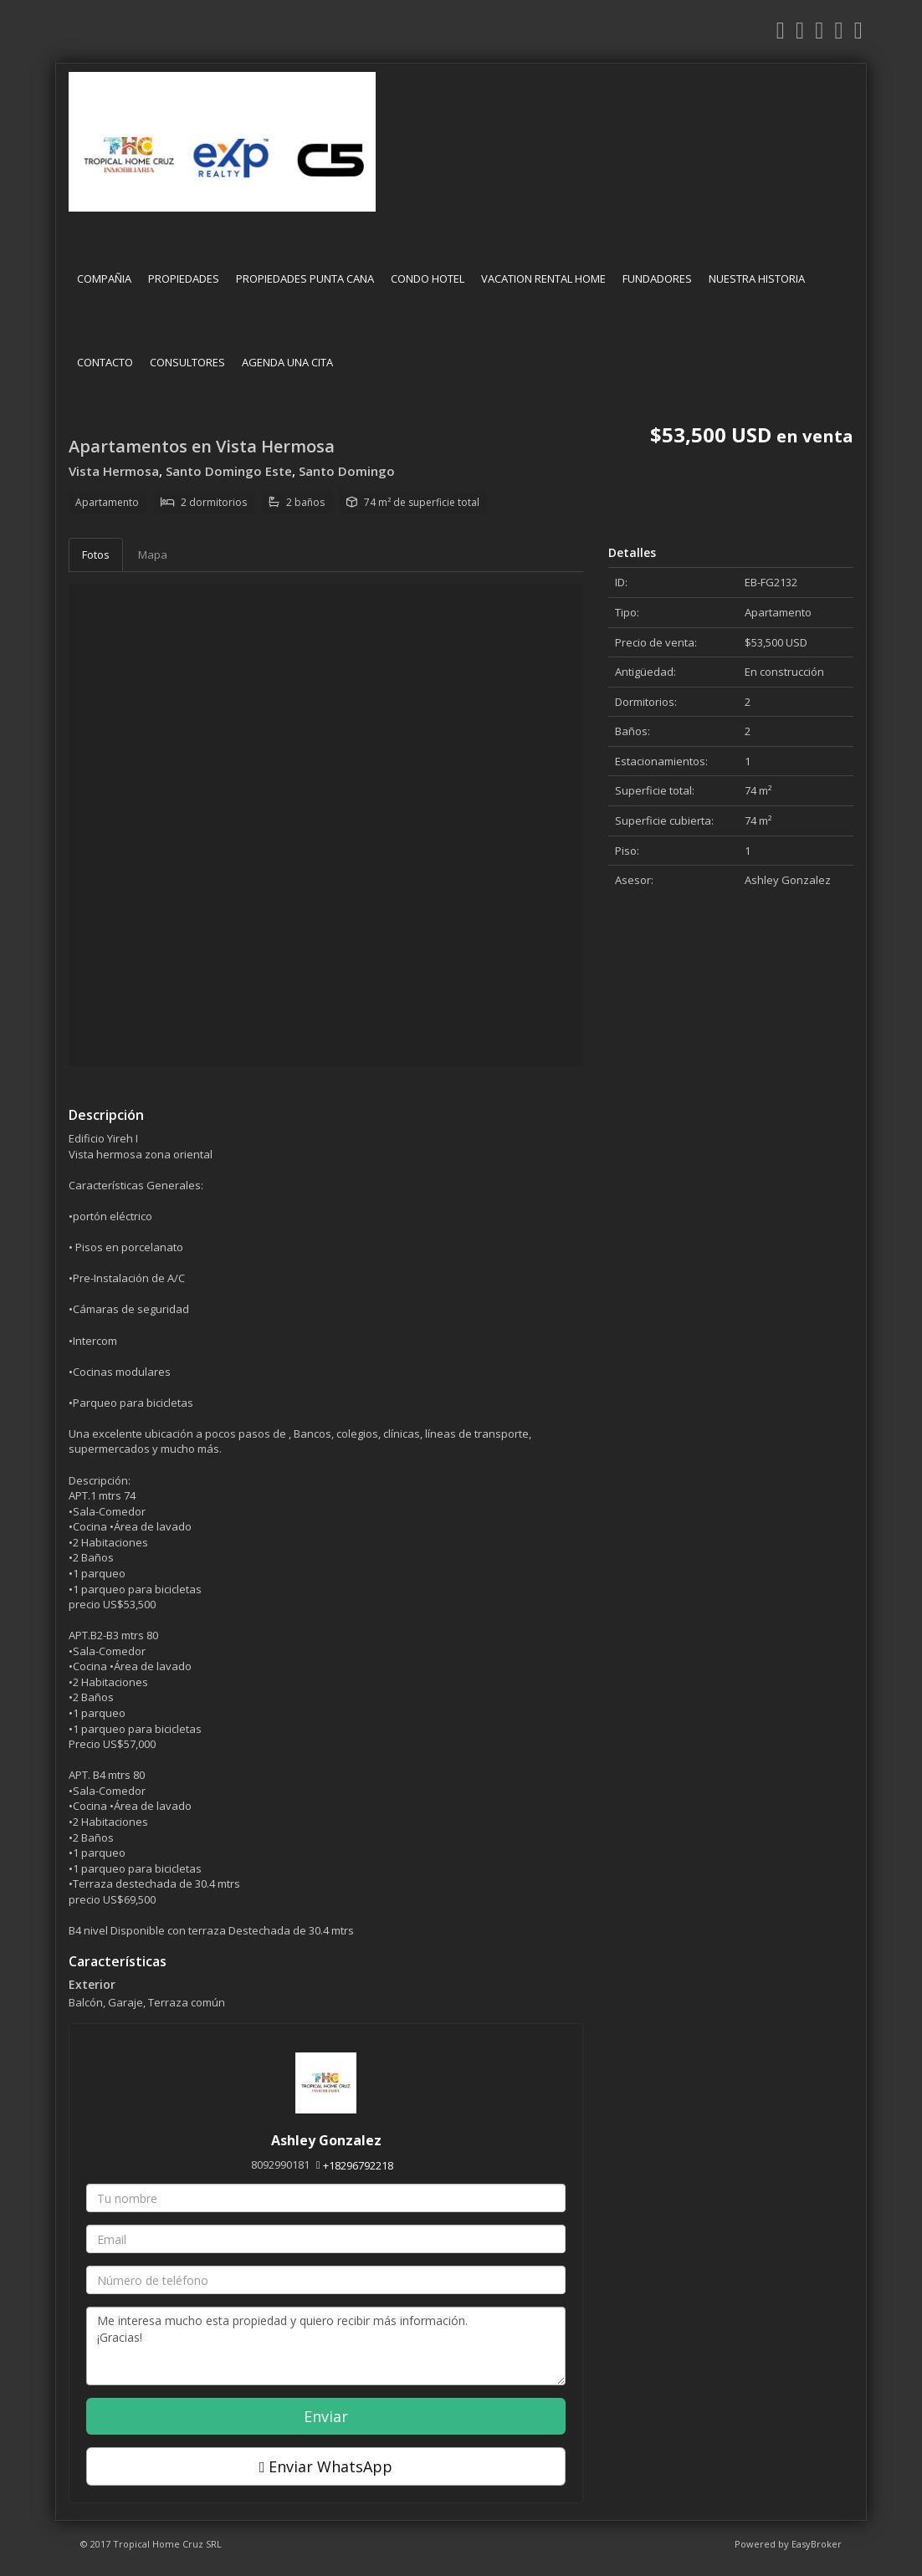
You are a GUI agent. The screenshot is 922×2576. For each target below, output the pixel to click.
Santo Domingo (347, 471)
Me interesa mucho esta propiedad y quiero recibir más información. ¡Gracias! (326, 2346)
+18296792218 (358, 2165)
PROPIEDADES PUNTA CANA (305, 278)
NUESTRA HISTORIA (757, 278)
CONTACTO (105, 362)
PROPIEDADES (183, 278)
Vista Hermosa (114, 471)
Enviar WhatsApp (326, 2466)
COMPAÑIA (104, 278)
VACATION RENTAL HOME (543, 278)
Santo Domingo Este (229, 471)
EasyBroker (816, 2544)
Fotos (96, 554)
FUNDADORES (657, 278)
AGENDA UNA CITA (287, 362)
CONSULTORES (187, 362)
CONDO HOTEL (427, 278)
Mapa (152, 554)
